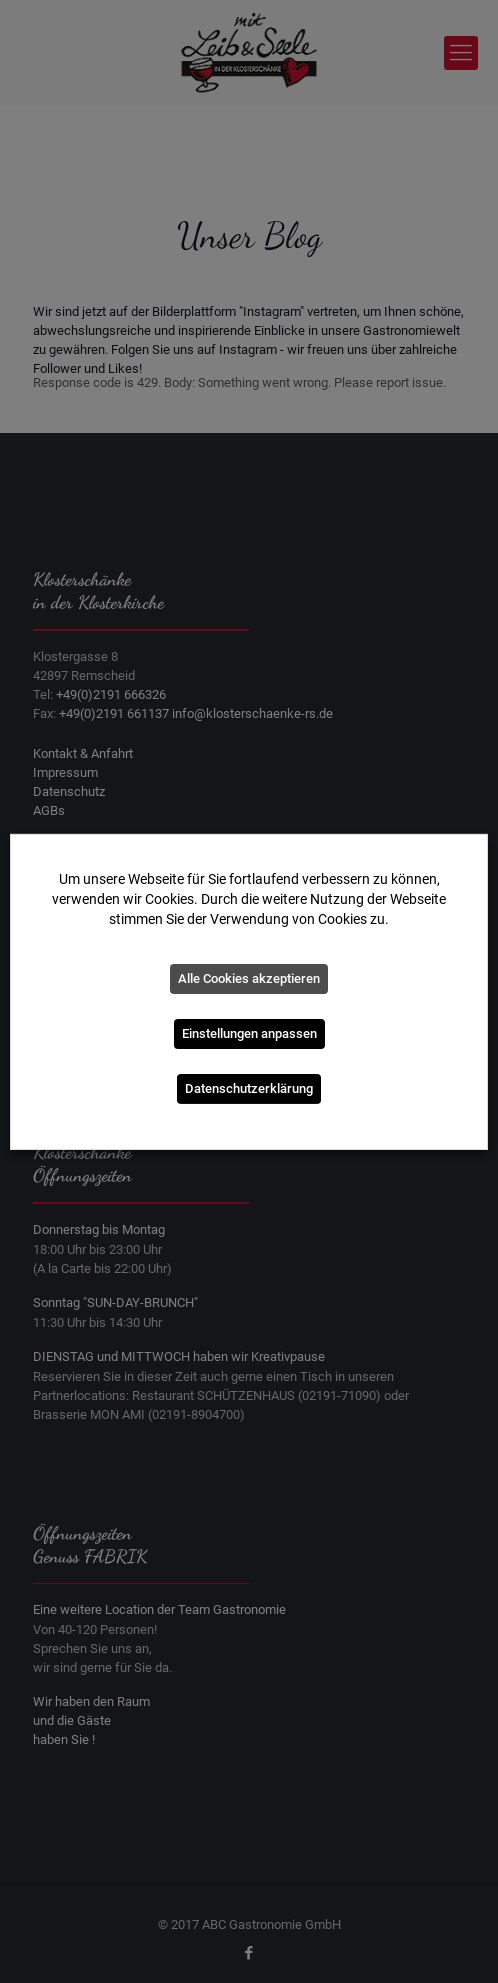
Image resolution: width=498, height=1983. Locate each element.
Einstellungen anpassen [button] (249, 1033)
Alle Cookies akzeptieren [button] (249, 978)
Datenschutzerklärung (249, 1088)
